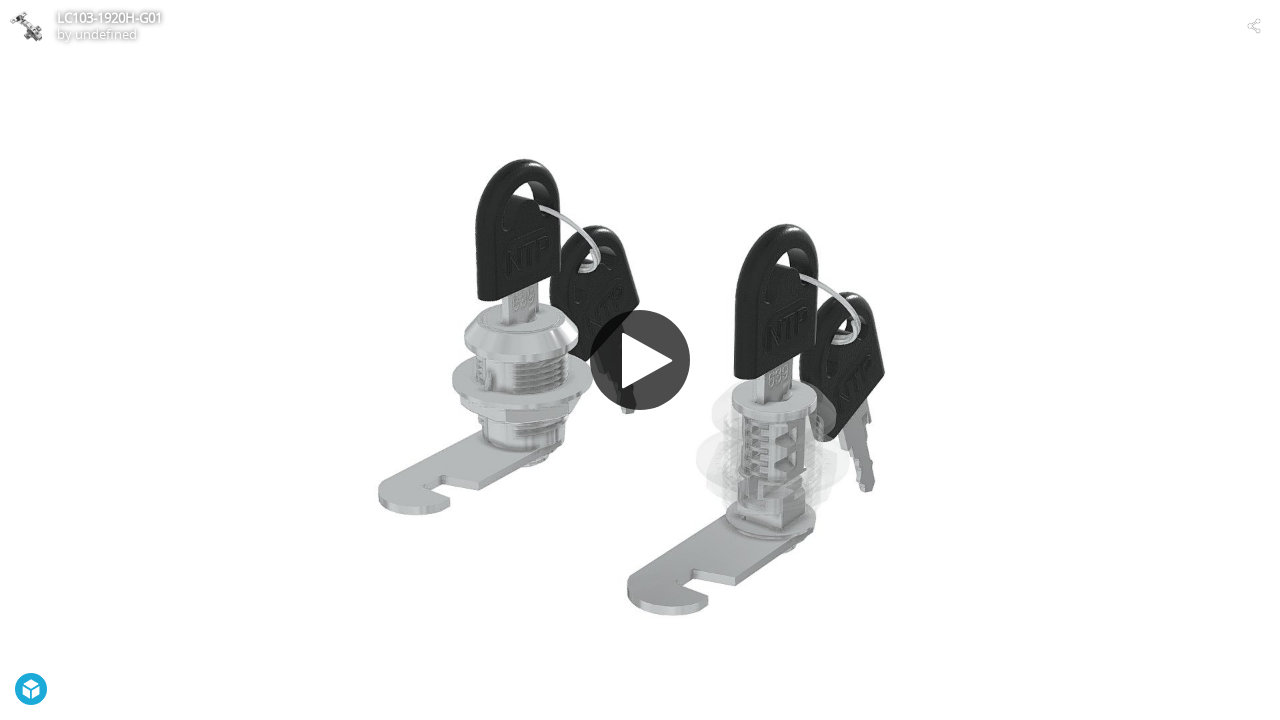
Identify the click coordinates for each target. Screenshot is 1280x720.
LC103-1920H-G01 (109, 18)
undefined (106, 34)
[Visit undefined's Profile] (26, 26)
